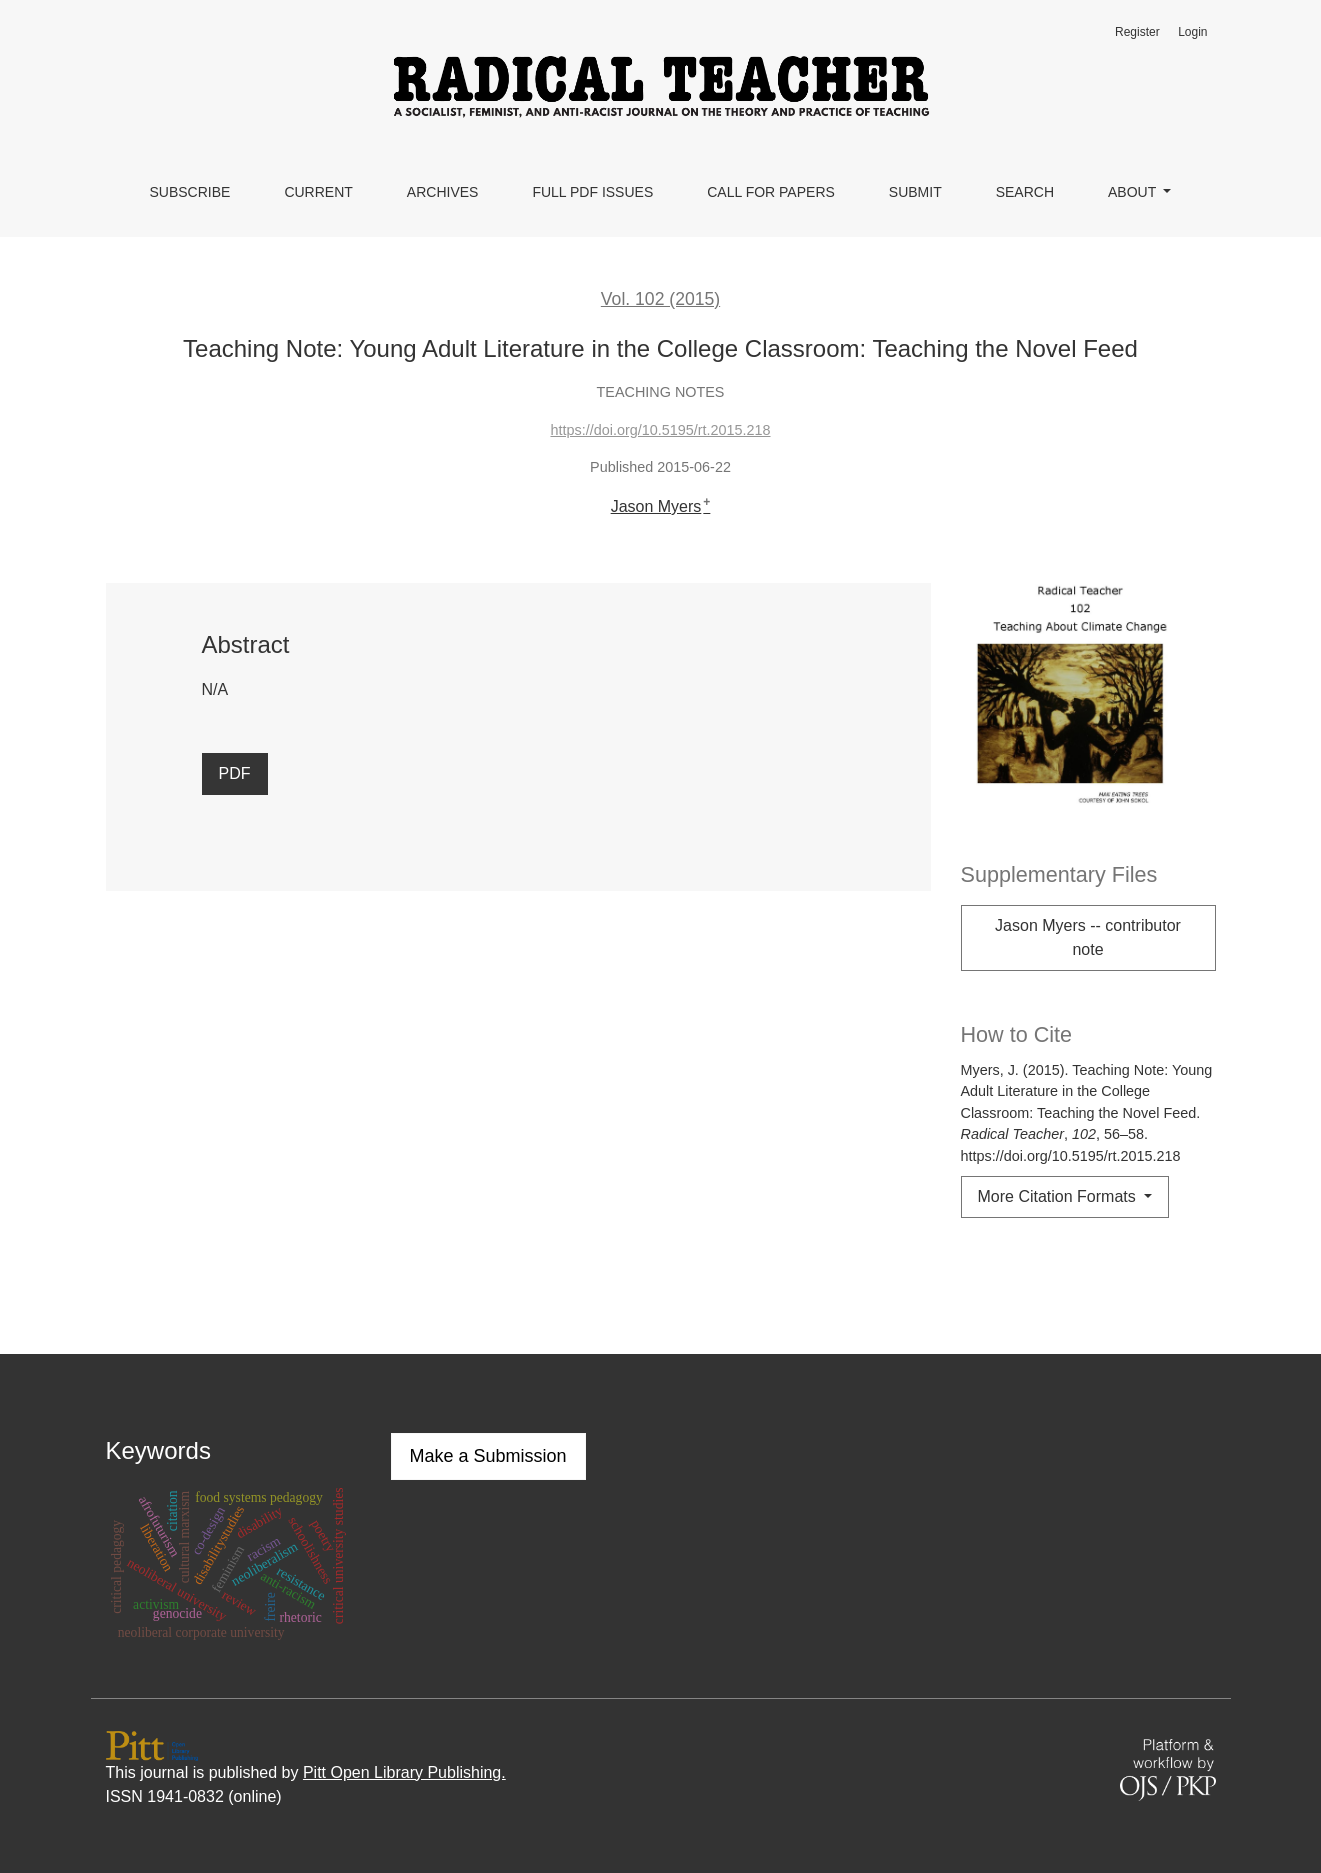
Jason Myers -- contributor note (1088, 937)
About (1134, 192)
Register (1137, 32)
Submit (915, 192)
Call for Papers (771, 192)
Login (1192, 32)
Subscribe (189, 192)
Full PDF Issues (592, 192)
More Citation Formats (1059, 1196)
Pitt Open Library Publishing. (404, 1772)
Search (1025, 192)
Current (318, 192)
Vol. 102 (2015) (660, 299)
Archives (443, 192)
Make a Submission (488, 1456)
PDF (235, 773)
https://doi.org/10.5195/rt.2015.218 (660, 430)
